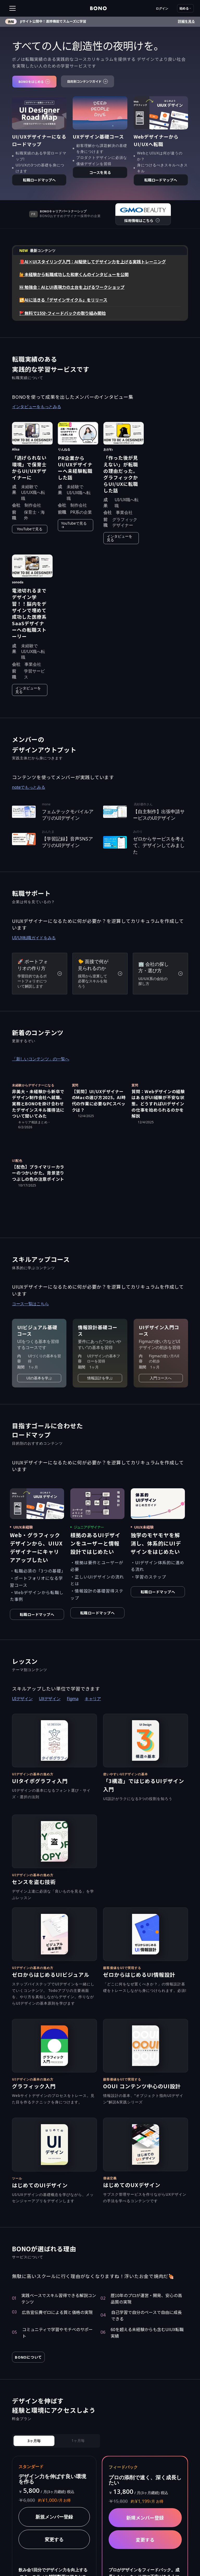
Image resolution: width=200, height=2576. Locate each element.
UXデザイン (49, 1698)
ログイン (162, 8)
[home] (98, 8)
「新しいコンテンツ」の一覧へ (40, 1059)
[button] (28, 8)
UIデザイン (22, 1698)
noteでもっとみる (28, 787)
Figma (72, 1698)
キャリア (93, 1698)
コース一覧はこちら (30, 1303)
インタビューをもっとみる (36, 406)
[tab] (34, 2441)
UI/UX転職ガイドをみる (34, 937)
